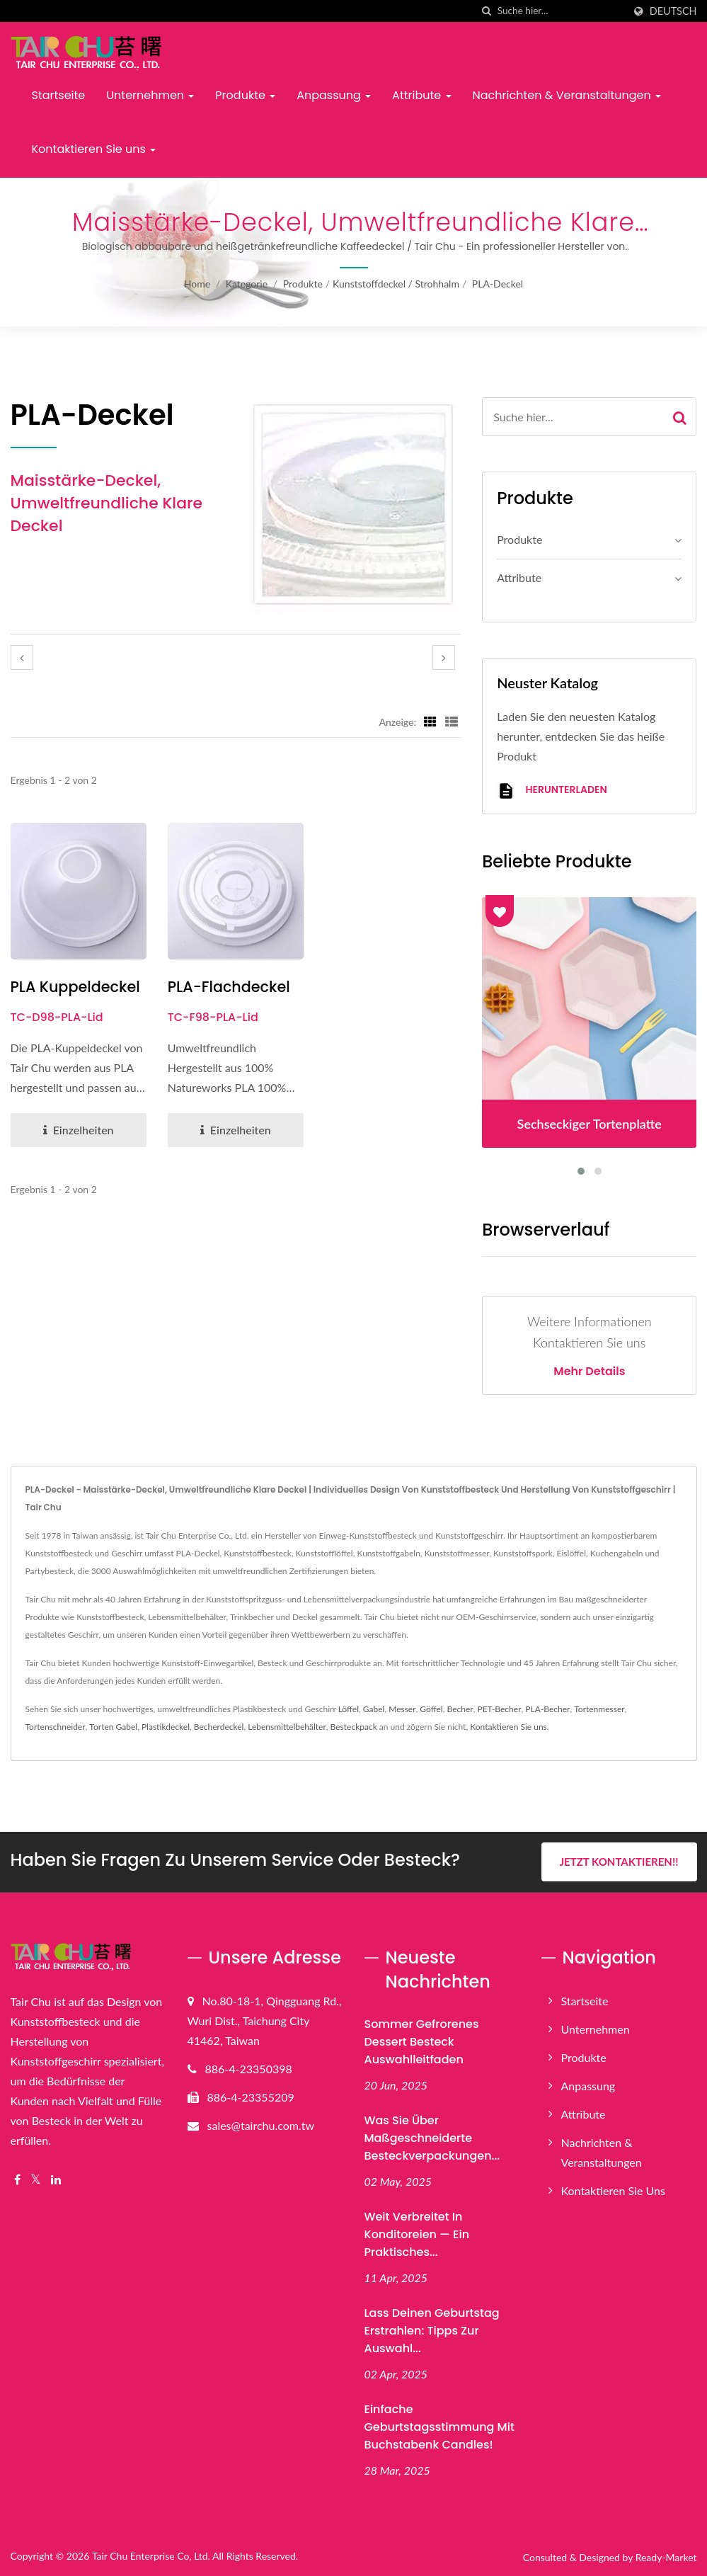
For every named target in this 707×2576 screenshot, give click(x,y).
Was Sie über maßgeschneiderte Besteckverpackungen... (432, 2138)
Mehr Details (589, 1371)
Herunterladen (552, 790)
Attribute (421, 95)
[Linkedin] (56, 2180)
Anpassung (334, 95)
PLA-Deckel (497, 284)
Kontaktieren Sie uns (94, 149)
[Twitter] (35, 2180)
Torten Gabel (113, 1726)
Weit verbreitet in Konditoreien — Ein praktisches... (417, 2234)
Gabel (374, 1709)
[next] (443, 657)
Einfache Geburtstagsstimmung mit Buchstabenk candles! (439, 2426)
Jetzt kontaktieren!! (619, 1861)
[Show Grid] (430, 721)
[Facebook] (17, 2180)
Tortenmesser (599, 1709)
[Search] (560, 11)
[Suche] (487, 11)
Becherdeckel (219, 1726)
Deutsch (673, 11)
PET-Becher (499, 1709)
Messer (402, 1709)
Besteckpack (353, 1726)
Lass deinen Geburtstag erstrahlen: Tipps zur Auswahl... (432, 2330)
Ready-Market (666, 2557)
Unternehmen (150, 95)
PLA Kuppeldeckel (76, 986)
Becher (460, 1709)
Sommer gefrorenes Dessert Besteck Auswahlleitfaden (421, 2042)
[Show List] (451, 721)
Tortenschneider (55, 1726)
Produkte (245, 95)
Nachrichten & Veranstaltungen (567, 95)
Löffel (348, 1709)
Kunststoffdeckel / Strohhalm (396, 284)
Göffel (431, 1709)
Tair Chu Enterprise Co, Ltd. (151, 2556)
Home (197, 284)
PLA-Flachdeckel (230, 986)
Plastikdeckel (166, 1726)
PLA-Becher (547, 1709)
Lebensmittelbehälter (287, 1726)
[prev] (22, 657)
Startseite (59, 95)
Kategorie (247, 284)
